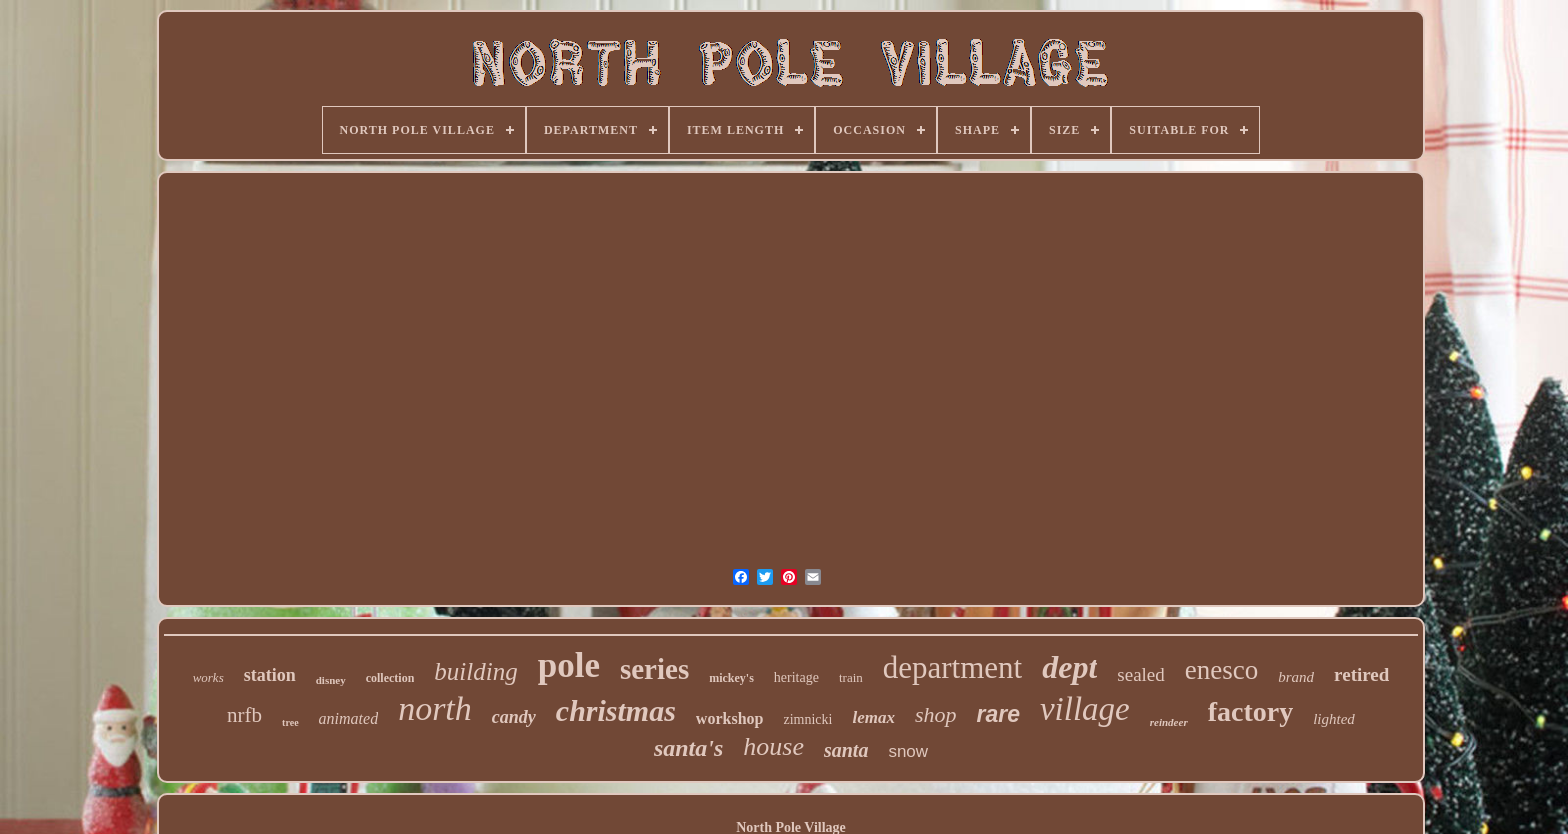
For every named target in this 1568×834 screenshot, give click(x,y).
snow (908, 751)
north (435, 708)
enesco (1221, 670)
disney (331, 680)
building (475, 671)
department (952, 667)
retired (1361, 674)
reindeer (1169, 722)
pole (569, 665)
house (773, 746)
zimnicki (807, 719)
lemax (873, 717)
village (1085, 709)
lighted (1334, 719)
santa (846, 750)
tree (290, 722)
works (208, 677)
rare (997, 714)
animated (349, 718)
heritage (796, 677)
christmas (616, 710)
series (654, 669)
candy (514, 717)
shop (936, 714)
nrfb (244, 715)
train (851, 677)
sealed (1140, 674)
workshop (730, 718)
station (270, 675)
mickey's (731, 678)
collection (390, 678)
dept (1069, 667)
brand (1296, 677)
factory (1251, 711)
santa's (688, 748)
